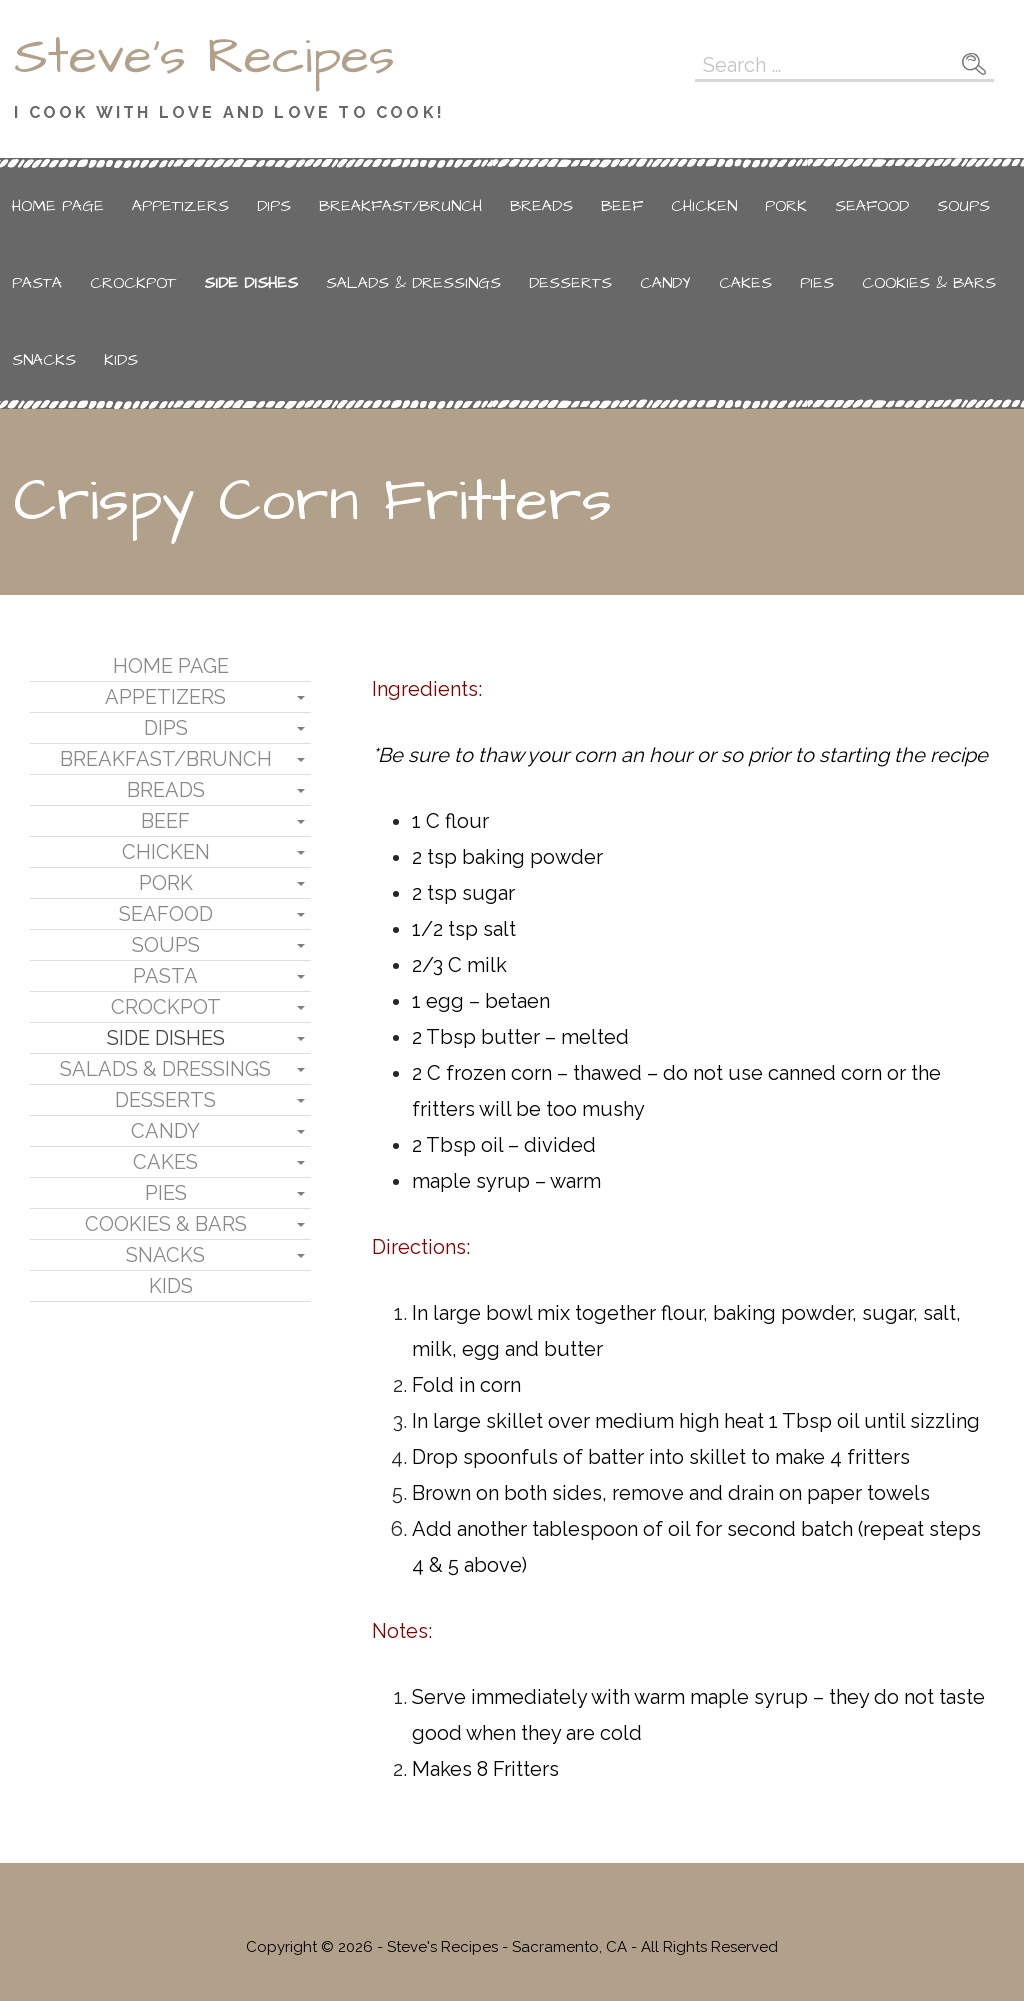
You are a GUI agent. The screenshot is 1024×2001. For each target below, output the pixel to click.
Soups (963, 206)
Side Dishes (251, 283)
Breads (541, 206)
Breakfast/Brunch (400, 206)
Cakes (745, 283)
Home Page (58, 206)
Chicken (704, 206)
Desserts (570, 283)
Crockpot (133, 283)
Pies (817, 283)
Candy (665, 283)
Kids (121, 360)
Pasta (37, 283)
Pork (786, 206)
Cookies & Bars (929, 283)
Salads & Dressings (413, 283)
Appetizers (180, 206)
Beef (622, 206)
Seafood (872, 206)
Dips (274, 206)
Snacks (44, 360)
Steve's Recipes (204, 57)
